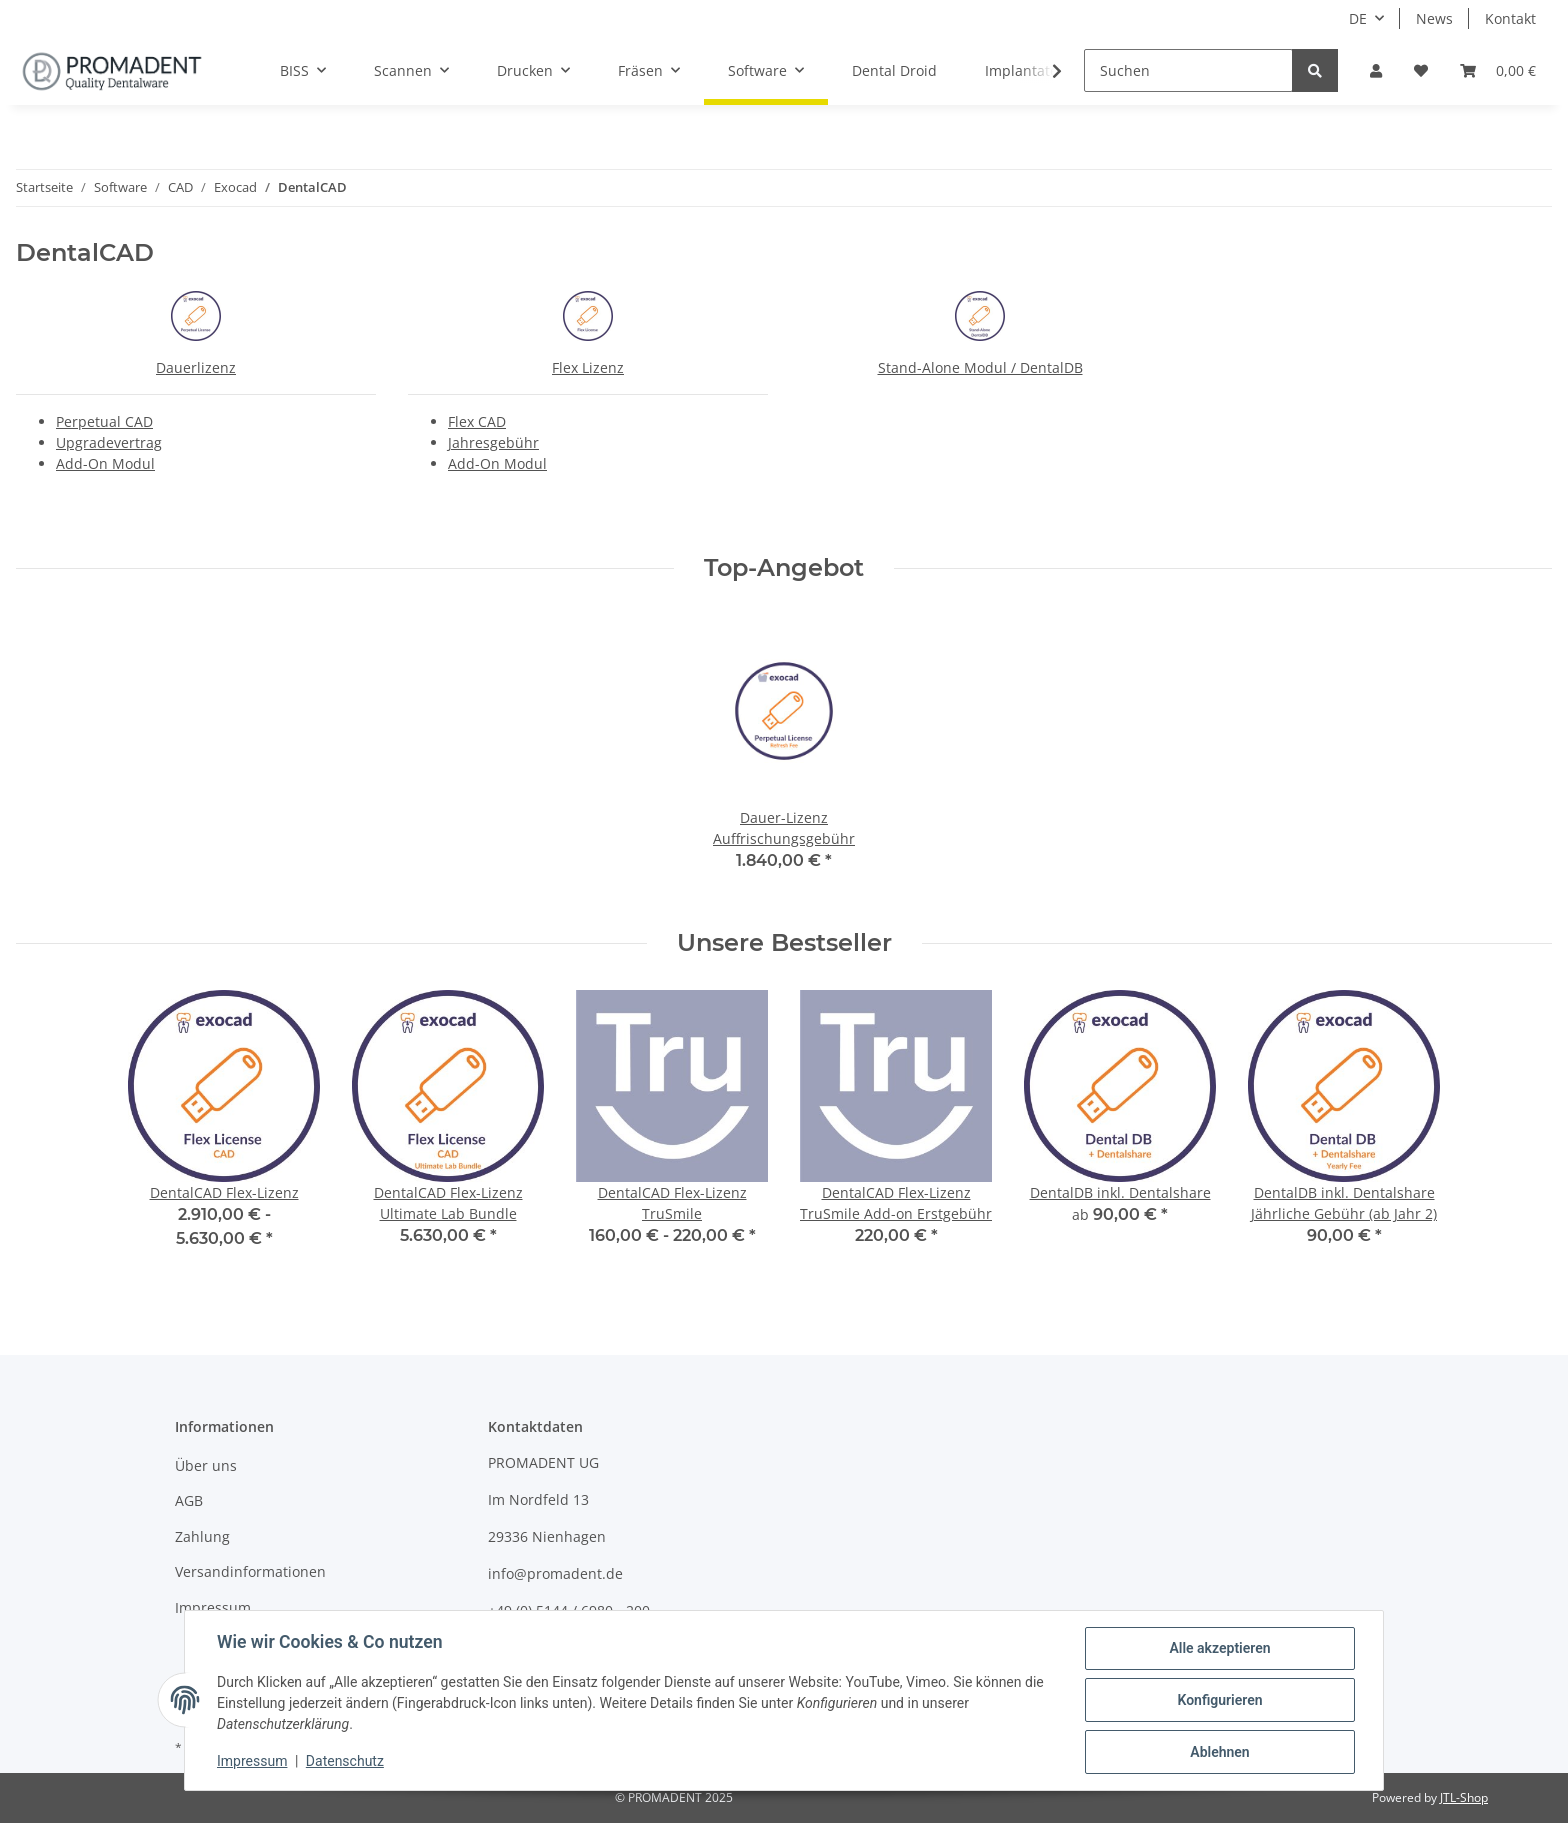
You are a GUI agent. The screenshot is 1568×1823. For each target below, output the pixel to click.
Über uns (206, 1465)
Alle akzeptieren (1219, 1648)
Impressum (213, 1607)
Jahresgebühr (493, 442)
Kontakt (1510, 18)
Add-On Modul (105, 463)
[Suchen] (1188, 70)
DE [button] (1358, 18)
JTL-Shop (1464, 1797)
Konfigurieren (1219, 1700)
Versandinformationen (250, 1571)
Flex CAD (477, 421)
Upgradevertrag (109, 442)
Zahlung (202, 1536)
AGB (189, 1500)
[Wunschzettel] (1421, 70)
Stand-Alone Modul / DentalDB (980, 367)
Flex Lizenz (588, 367)
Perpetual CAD (104, 421)
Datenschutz (345, 1761)
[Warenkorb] (1498, 70)
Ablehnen (1219, 1752)
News (1434, 18)
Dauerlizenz (196, 367)
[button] (1376, 70)
